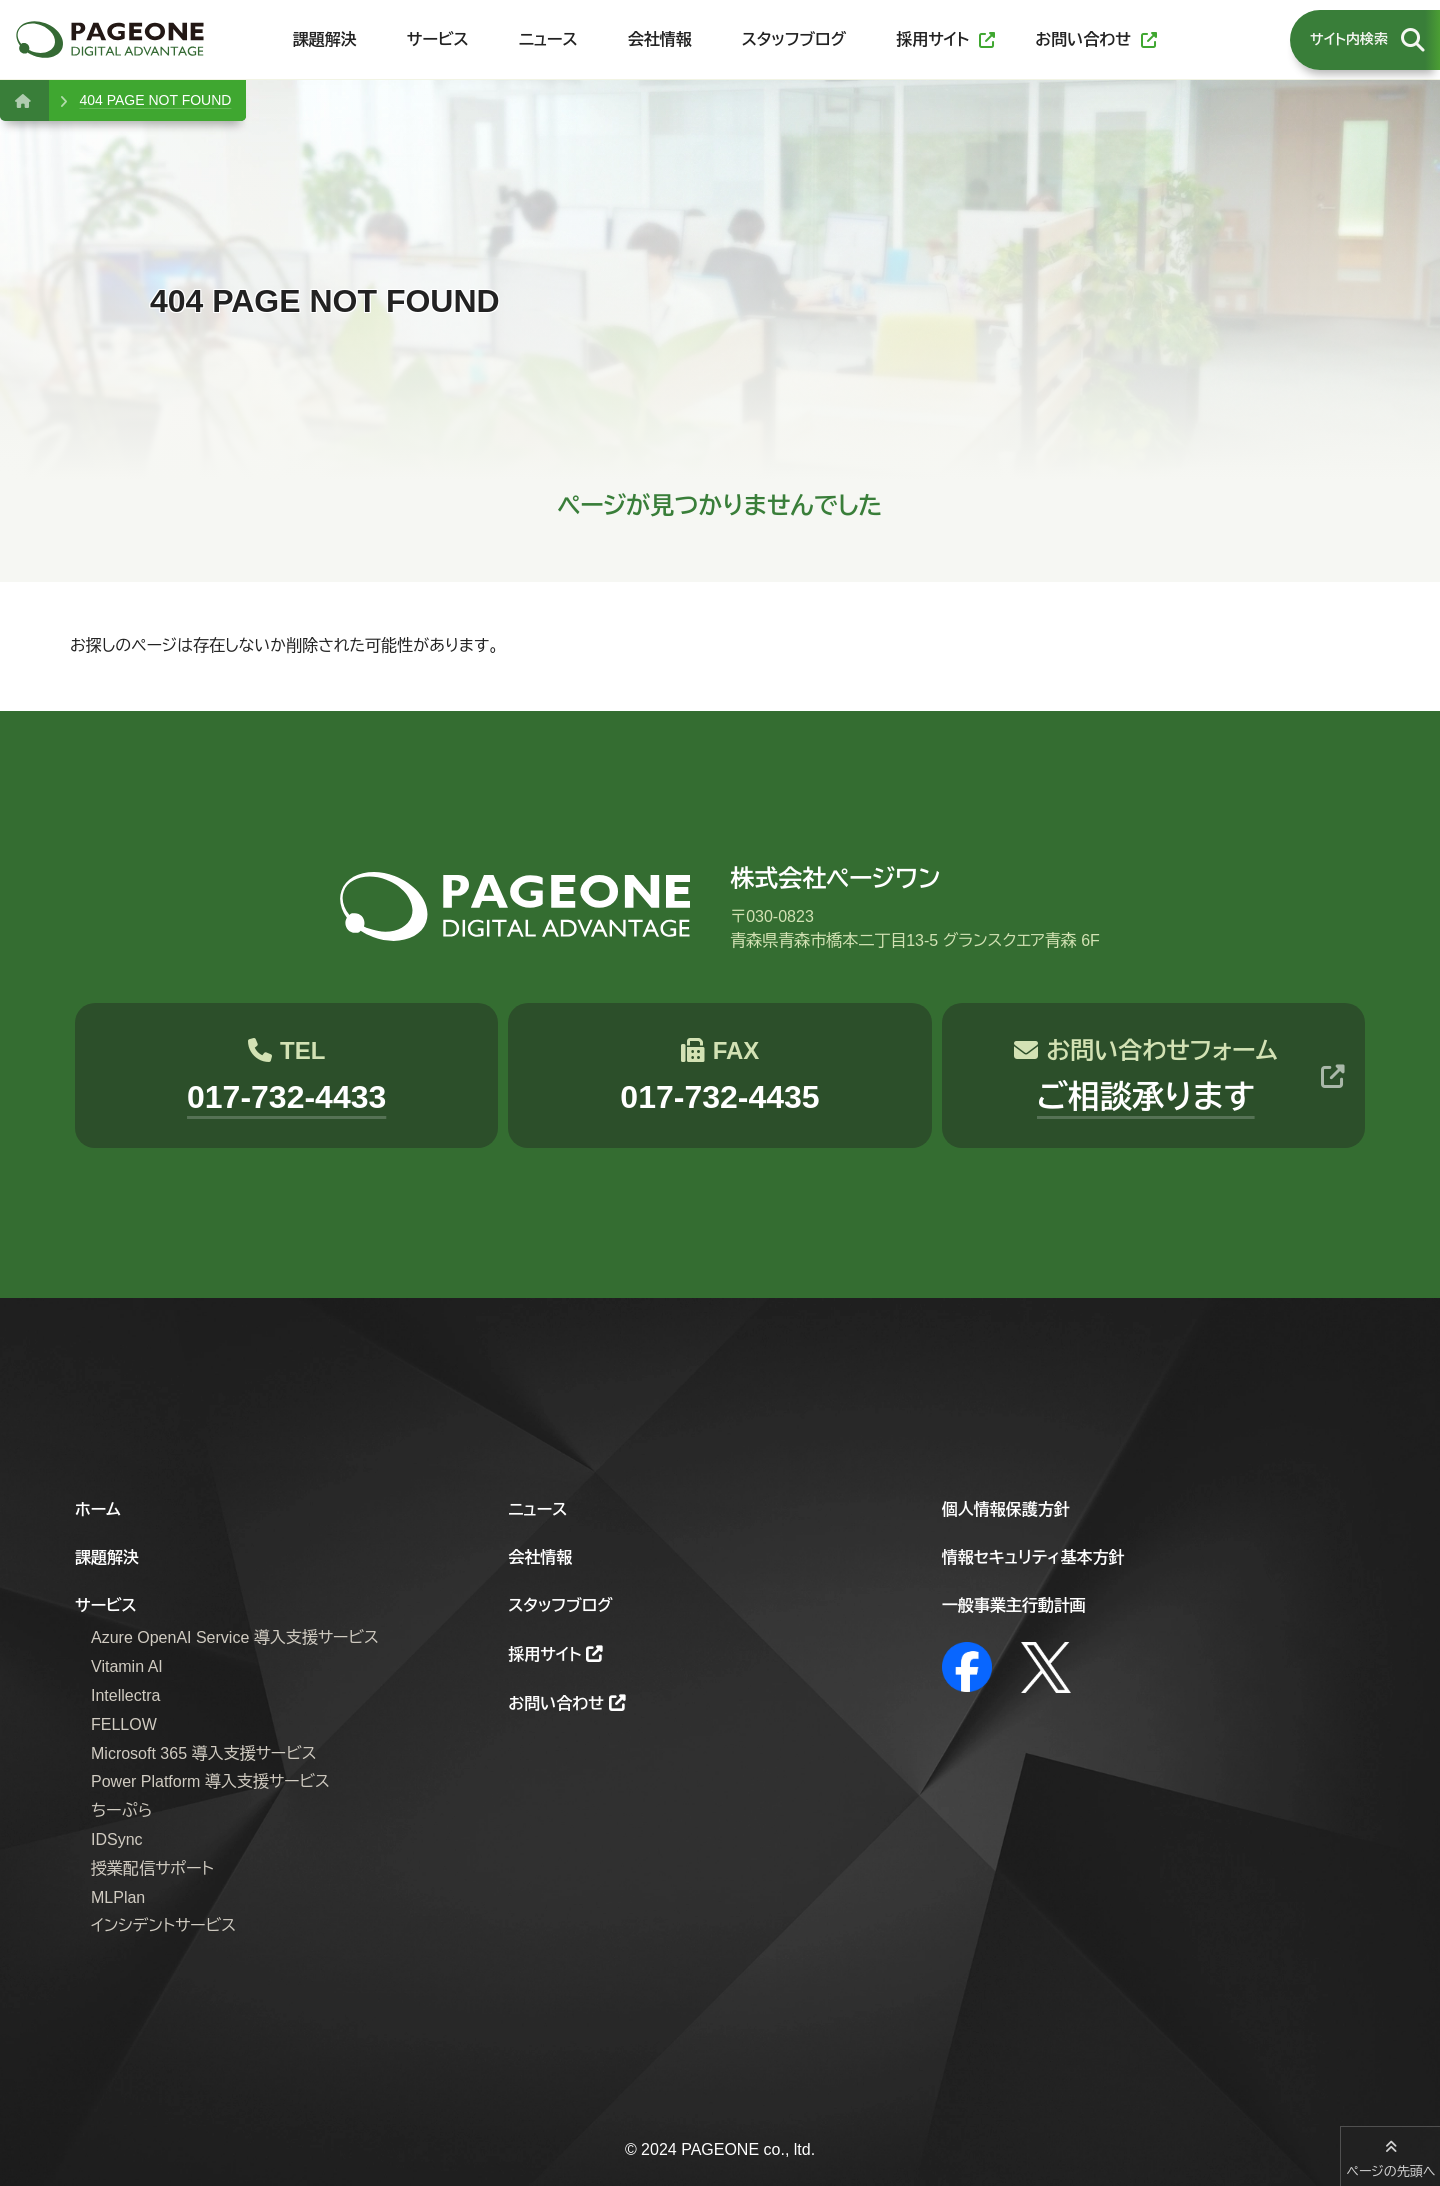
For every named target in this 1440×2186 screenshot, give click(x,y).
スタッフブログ (560, 1605)
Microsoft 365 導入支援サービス (204, 1753)
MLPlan (118, 1897)
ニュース (537, 1509)
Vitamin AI (127, 1666)
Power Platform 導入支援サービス (210, 1781)
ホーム (98, 1509)
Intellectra (125, 1695)
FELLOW (124, 1724)
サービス (106, 1605)
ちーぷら (121, 1810)
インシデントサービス (163, 1925)
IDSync (117, 1839)
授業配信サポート (152, 1868)
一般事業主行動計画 (1014, 1605)
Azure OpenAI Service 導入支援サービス (235, 1637)
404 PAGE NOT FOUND (155, 100)
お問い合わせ (556, 1703)
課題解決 (107, 1557)
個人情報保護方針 (1006, 1509)
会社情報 (540, 1557)
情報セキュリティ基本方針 (1033, 1557)
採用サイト (544, 1654)
